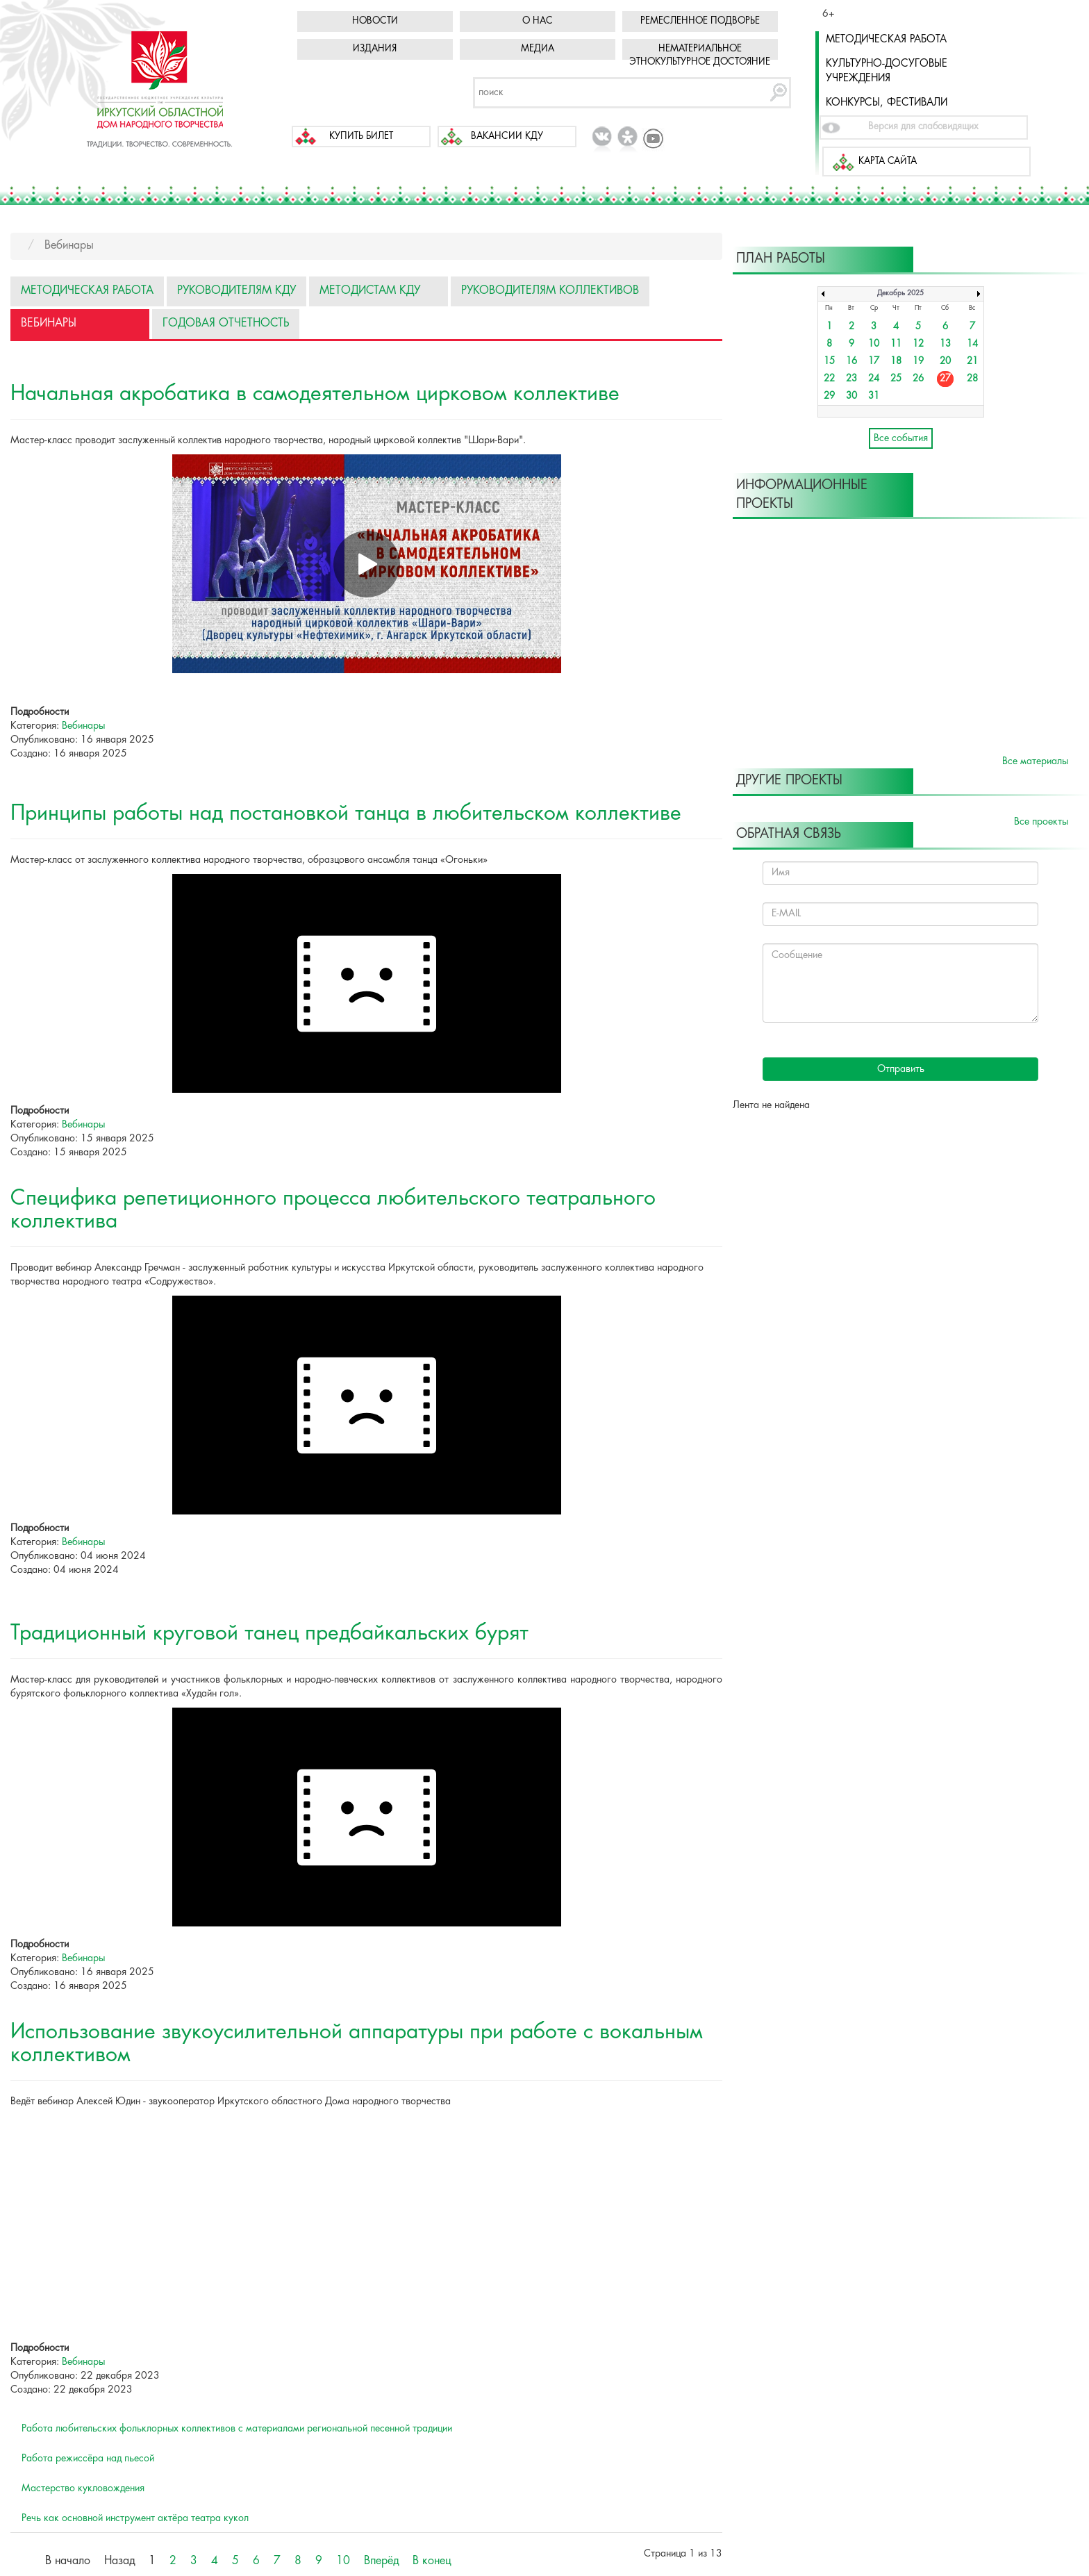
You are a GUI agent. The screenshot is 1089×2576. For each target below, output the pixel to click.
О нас (537, 21)
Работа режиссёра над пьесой (88, 2458)
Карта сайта (887, 161)
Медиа (537, 49)
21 (972, 361)
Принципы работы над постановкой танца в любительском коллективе (345, 813)
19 (918, 361)
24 (873, 379)
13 (945, 344)
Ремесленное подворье (700, 21)
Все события (901, 438)
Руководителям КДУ (236, 291)
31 (873, 396)
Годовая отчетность (226, 323)
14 (972, 344)
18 (895, 361)
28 (972, 379)
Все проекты (1041, 821)
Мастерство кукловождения (83, 2488)
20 (945, 361)
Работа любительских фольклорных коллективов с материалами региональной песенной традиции (237, 2428)
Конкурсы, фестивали (886, 102)
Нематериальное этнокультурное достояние (699, 55)
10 (343, 2561)
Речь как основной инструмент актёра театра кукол (135, 2518)
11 (895, 344)
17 (873, 361)
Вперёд (381, 2561)
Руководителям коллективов (550, 291)
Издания (375, 49)
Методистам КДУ (369, 291)
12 (918, 344)
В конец (432, 2561)
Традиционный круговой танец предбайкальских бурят (269, 1633)
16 (851, 361)
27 (945, 379)
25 (895, 379)
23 (851, 379)
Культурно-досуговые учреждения (886, 71)
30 (851, 396)
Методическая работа (886, 39)
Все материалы (1035, 761)
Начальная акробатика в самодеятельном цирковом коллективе (315, 394)
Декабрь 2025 (900, 293)
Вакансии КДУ (507, 136)
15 (829, 361)
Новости (375, 21)
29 (829, 396)
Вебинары (48, 323)
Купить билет (361, 136)
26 (918, 379)
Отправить (900, 1069)
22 (829, 379)
